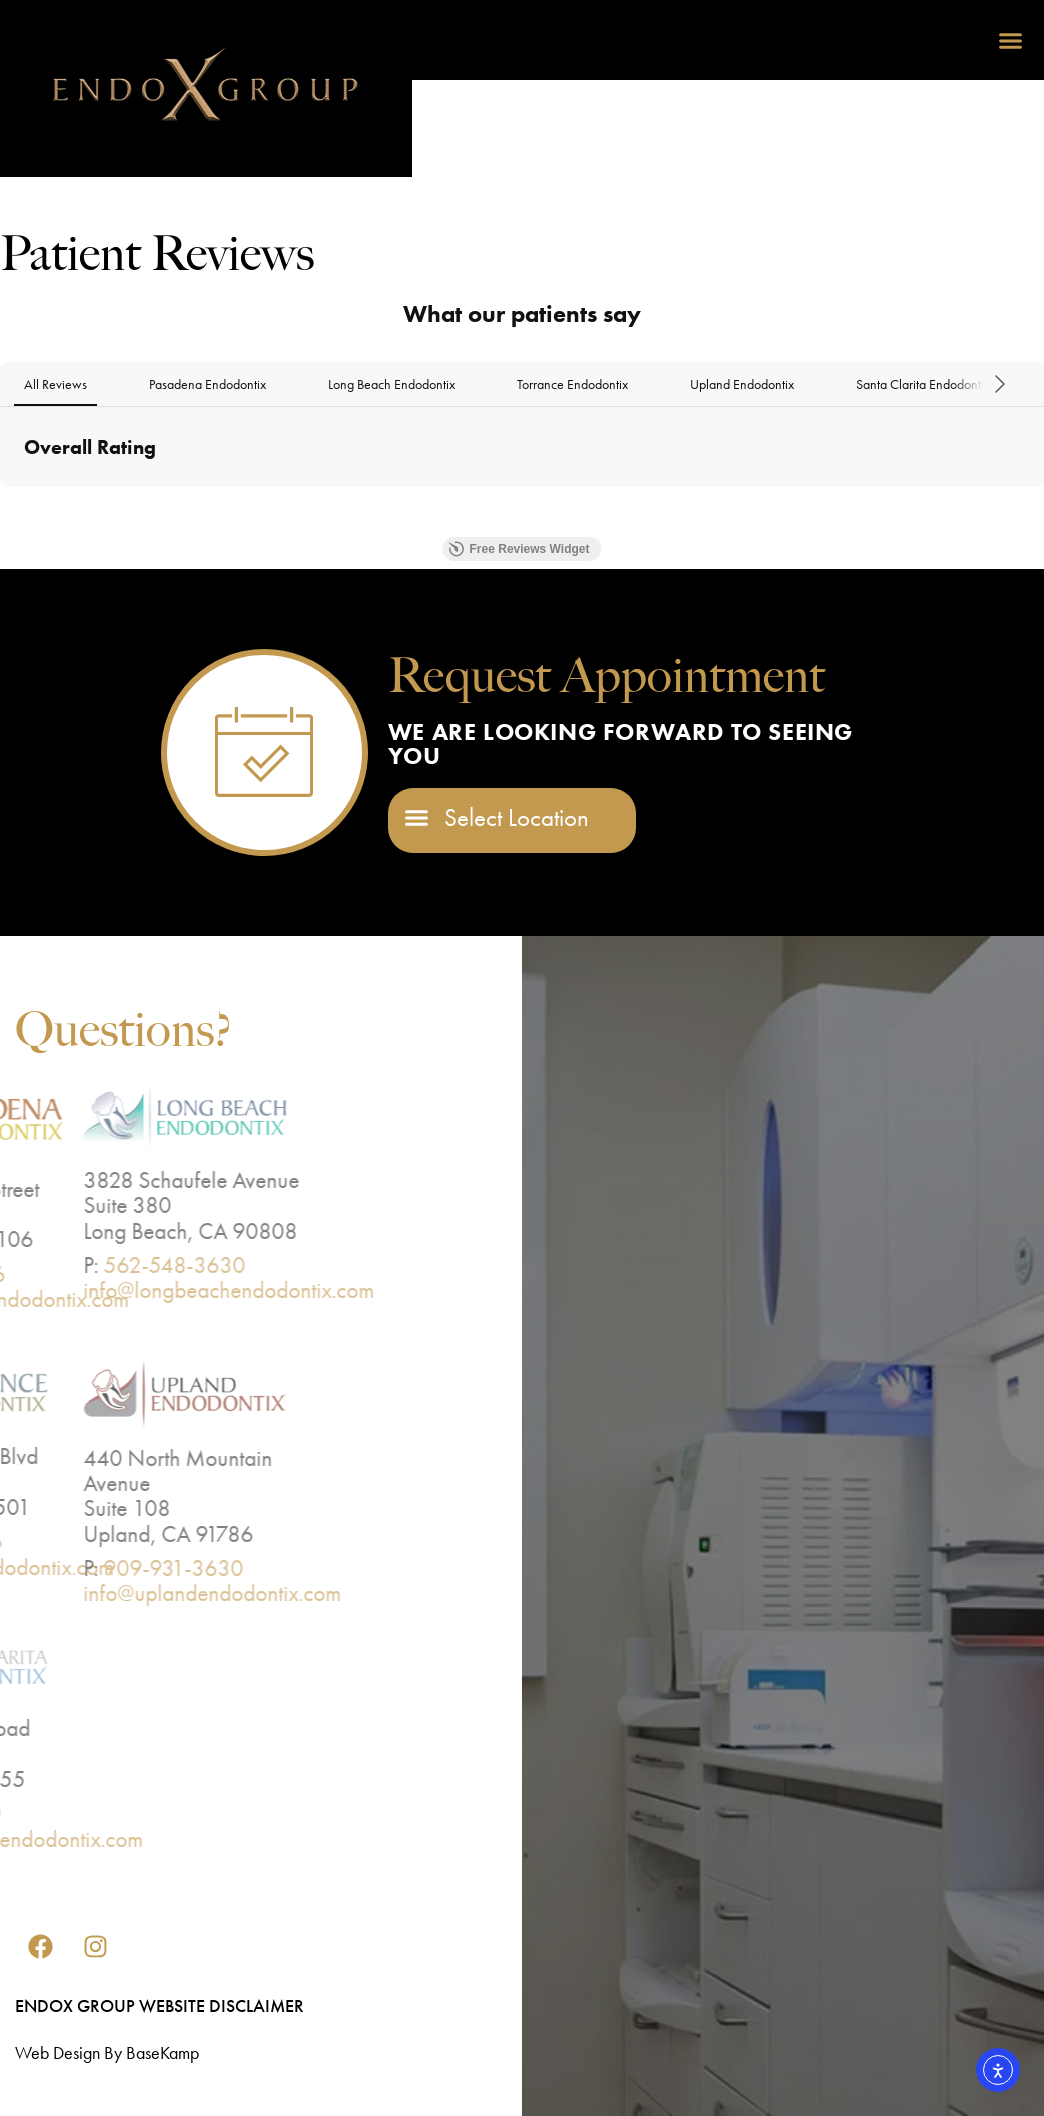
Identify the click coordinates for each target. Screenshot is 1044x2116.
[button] (1011, 40)
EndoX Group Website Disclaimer (159, 2005)
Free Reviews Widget (519, 549)
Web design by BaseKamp (107, 2052)
